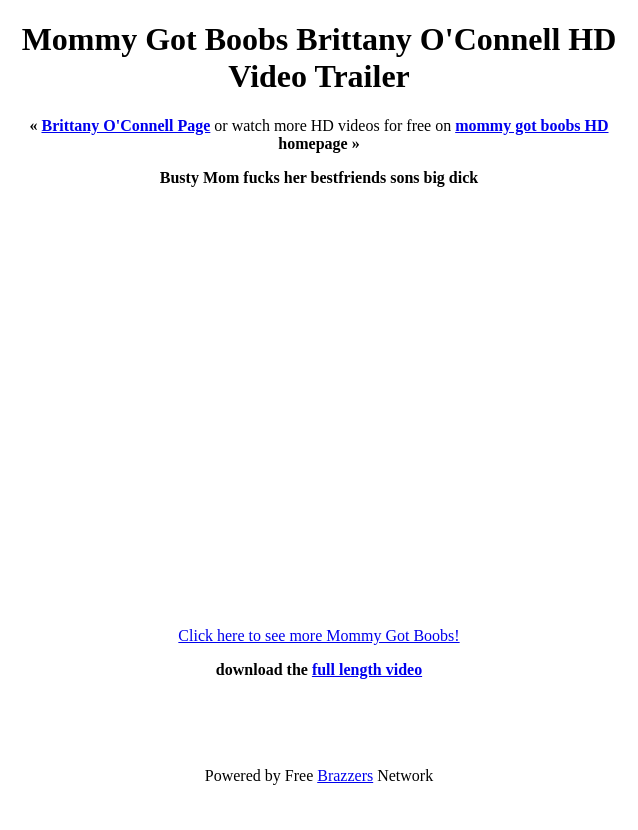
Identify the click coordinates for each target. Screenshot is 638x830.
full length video (367, 669)
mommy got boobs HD (531, 125)
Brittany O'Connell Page (125, 125)
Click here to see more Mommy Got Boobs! (318, 635)
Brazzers (345, 775)
